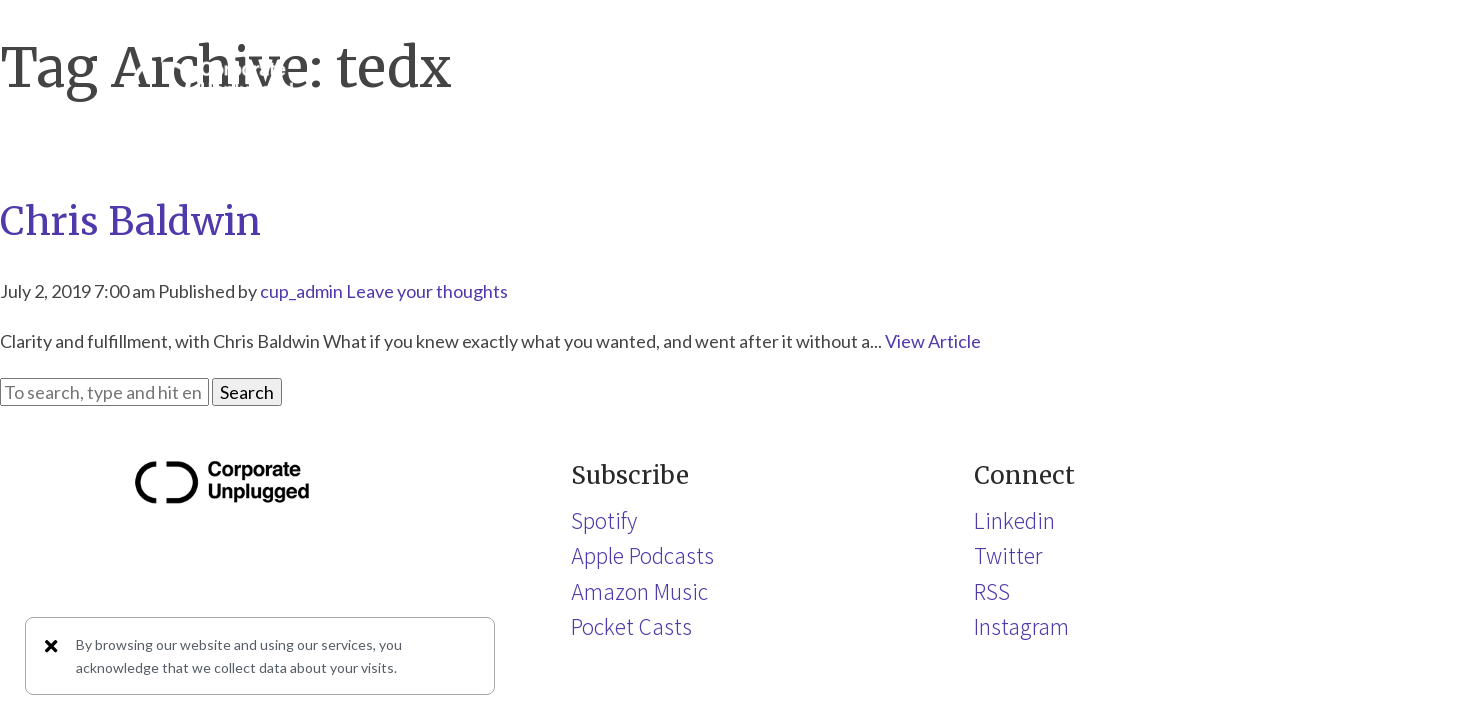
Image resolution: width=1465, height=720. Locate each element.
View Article (933, 341)
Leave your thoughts (427, 291)
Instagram (1021, 626)
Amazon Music (639, 591)
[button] (1313, 81)
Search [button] (247, 392)
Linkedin (1014, 520)
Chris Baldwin (130, 221)
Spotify (604, 520)
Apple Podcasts (642, 555)
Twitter (1008, 555)
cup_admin (301, 291)
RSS (992, 591)
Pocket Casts (631, 626)
